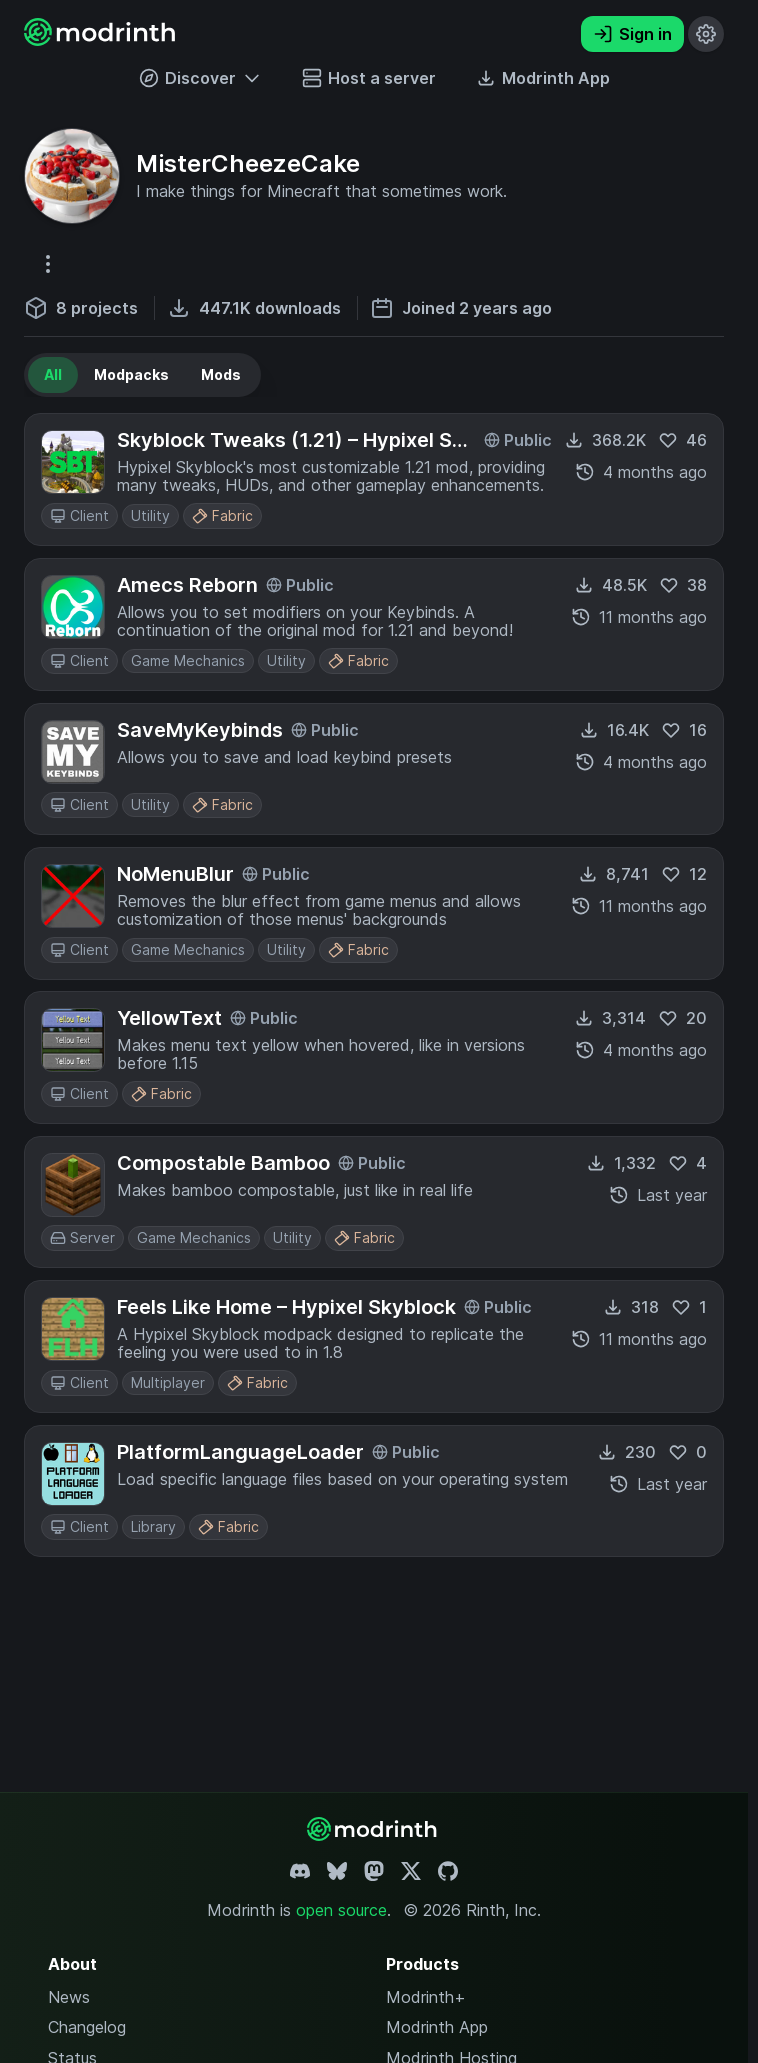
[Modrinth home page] (102, 40)
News (69, 1997)
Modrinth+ (426, 1997)
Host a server (369, 78)
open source (341, 1910)
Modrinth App (437, 2027)
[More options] (48, 264)
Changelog (87, 2027)
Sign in (632, 34)
